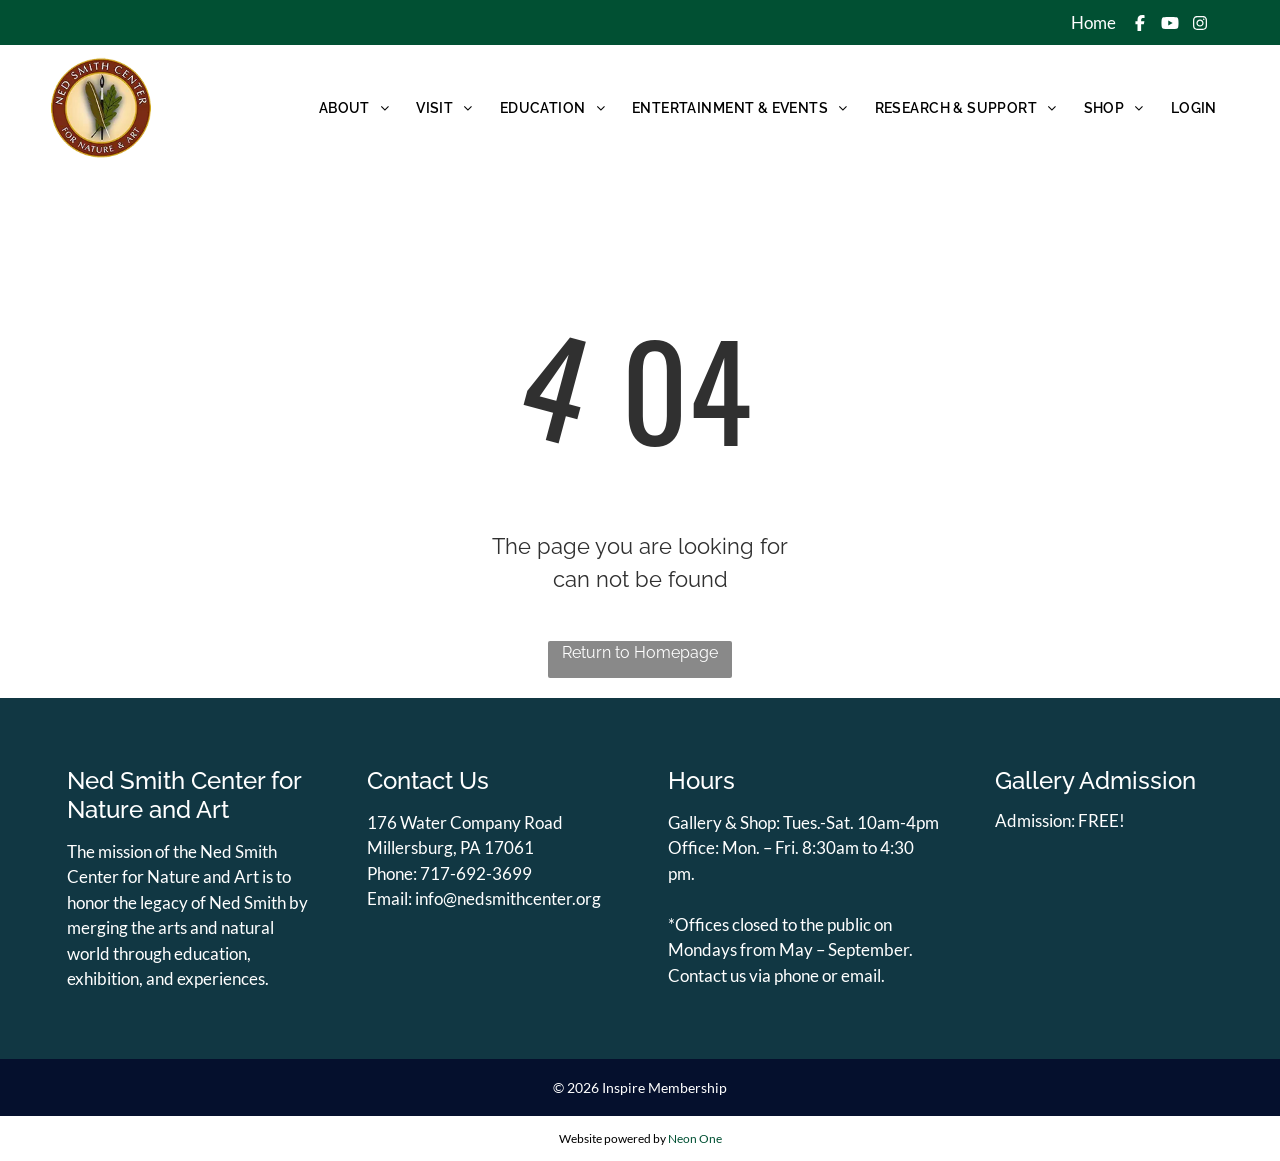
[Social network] (1140, 25)
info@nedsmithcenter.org (508, 898)
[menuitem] (353, 108)
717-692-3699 (476, 873)
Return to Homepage (640, 652)
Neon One (695, 1138)
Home (1093, 22)
